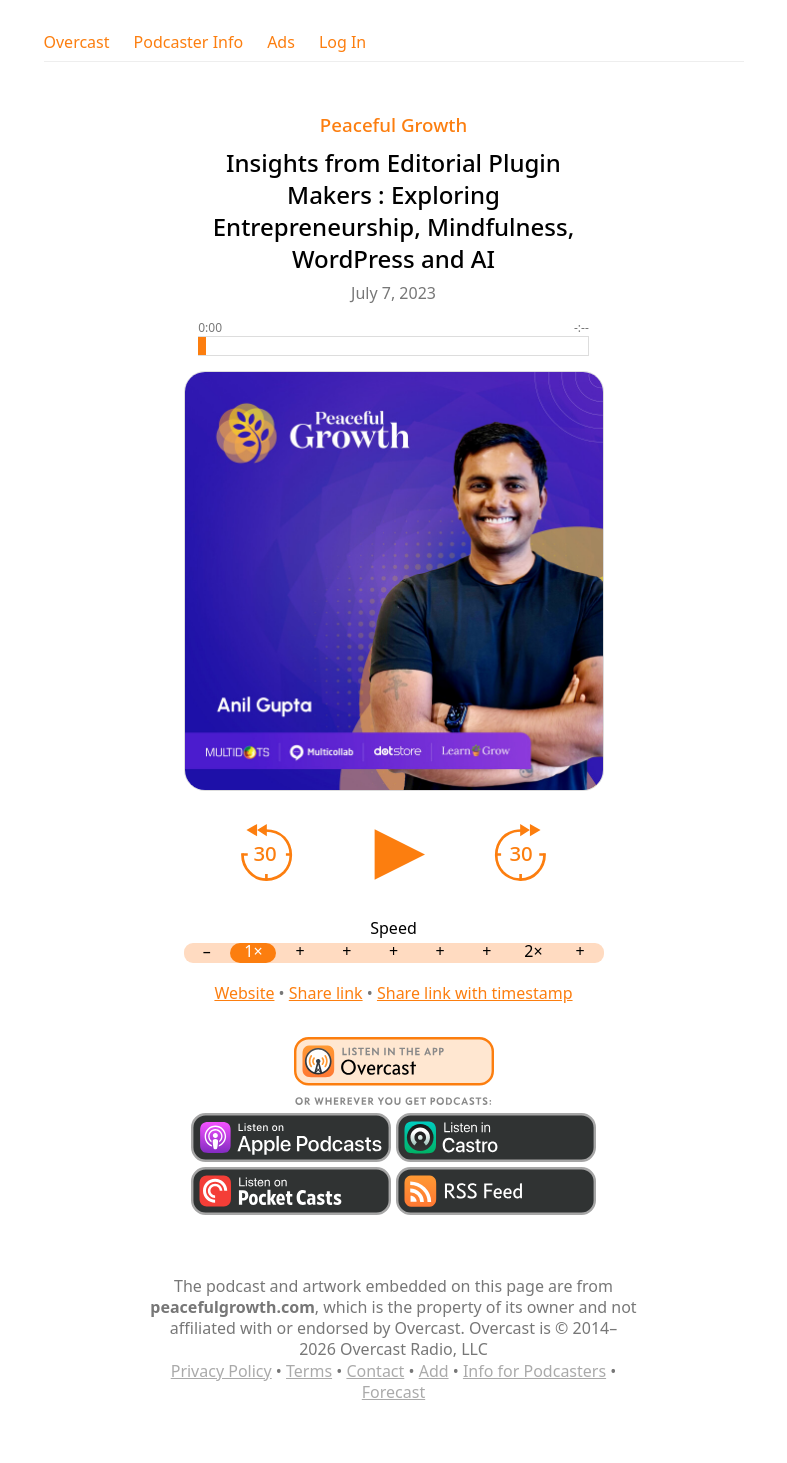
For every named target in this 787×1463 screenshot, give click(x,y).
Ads (281, 42)
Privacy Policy (221, 1371)
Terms (309, 1371)
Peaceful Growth (393, 124)
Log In (342, 42)
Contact (375, 1371)
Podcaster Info (189, 42)
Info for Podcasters (534, 1371)
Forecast (393, 1392)
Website (244, 993)
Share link (326, 993)
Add (434, 1371)
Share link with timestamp (475, 993)
